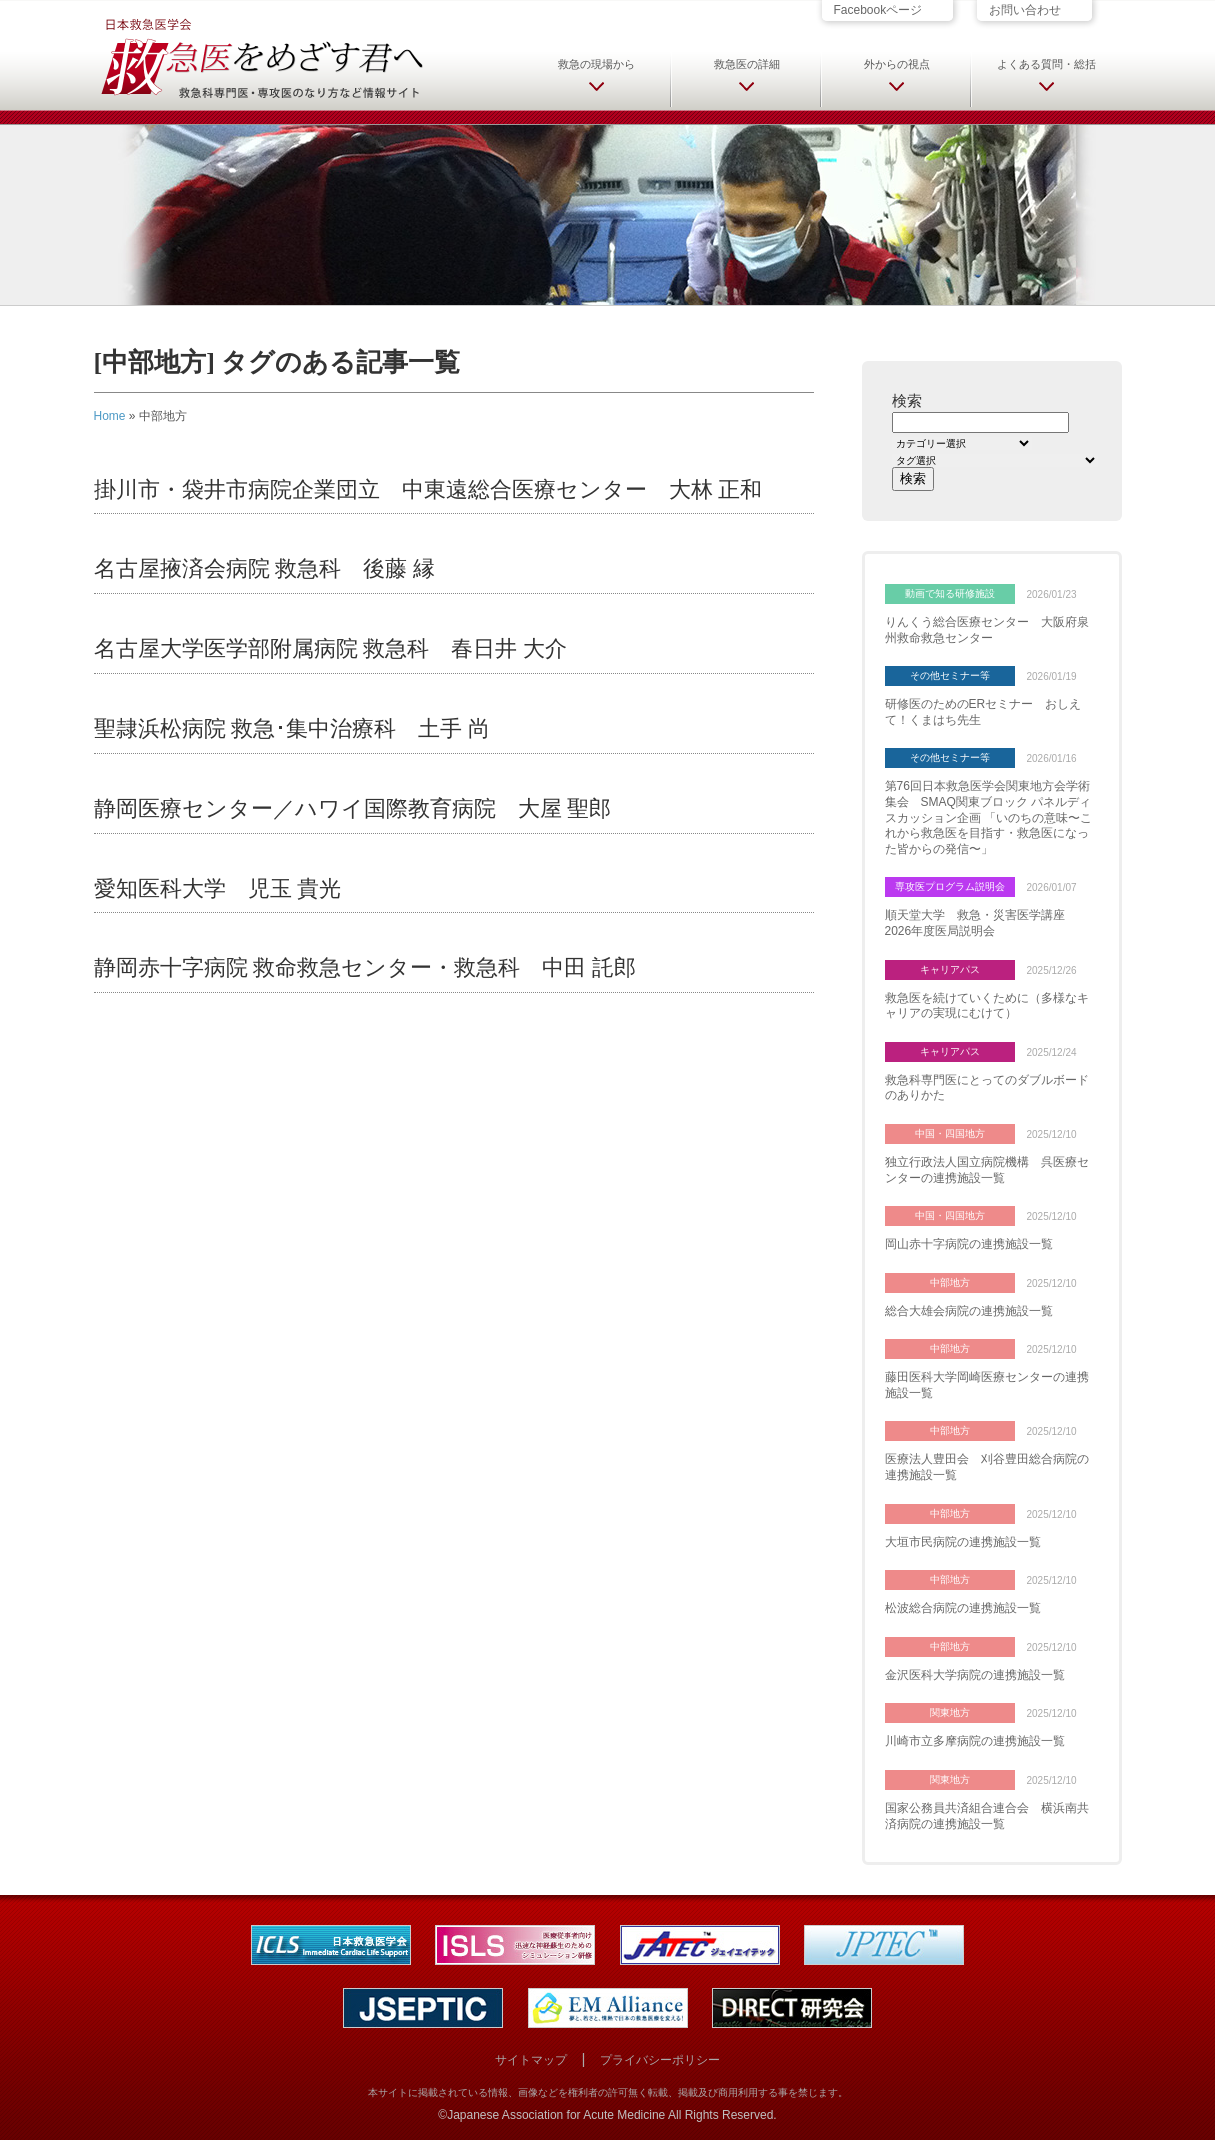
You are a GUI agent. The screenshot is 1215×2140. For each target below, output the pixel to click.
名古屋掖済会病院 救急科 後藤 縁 (264, 568)
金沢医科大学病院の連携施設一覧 (975, 1675)
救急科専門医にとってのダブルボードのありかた (987, 1088)
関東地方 (950, 1712)
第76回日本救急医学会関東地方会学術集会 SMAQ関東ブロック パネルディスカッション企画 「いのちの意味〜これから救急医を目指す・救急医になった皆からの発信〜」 (988, 817)
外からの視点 (897, 64)
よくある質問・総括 (1046, 64)
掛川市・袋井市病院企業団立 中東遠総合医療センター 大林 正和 (428, 489)
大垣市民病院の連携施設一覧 (963, 1542)
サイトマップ (531, 2060)
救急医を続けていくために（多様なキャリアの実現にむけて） (987, 1006)
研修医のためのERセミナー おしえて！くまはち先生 (983, 712)
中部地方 (950, 1282)
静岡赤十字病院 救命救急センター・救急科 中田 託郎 (365, 967)
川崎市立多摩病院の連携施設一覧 (975, 1741)
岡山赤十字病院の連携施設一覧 (969, 1244)
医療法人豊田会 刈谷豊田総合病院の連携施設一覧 (987, 1467)
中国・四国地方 (950, 1133)
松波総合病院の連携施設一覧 (963, 1608)
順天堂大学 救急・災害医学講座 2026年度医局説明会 (981, 923)
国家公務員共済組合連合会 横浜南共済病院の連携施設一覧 (987, 1816)
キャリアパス (950, 969)
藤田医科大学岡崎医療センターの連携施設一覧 (987, 1385)
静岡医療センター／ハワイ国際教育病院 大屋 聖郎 (353, 808)
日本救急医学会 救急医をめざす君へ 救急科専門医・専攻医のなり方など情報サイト (261, 57)
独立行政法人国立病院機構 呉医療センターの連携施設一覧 (987, 1170)
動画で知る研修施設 (950, 593)
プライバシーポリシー (660, 2060)
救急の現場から (596, 64)
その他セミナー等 (950, 675)
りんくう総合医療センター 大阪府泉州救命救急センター (987, 630)
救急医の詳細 (747, 64)
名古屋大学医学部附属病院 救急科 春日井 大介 (330, 648)
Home (110, 416)
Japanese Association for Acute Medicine (556, 2115)
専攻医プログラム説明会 (950, 886)
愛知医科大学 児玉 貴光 (218, 888)
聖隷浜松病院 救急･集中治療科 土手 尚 (292, 728)
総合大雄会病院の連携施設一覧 (969, 1311)
